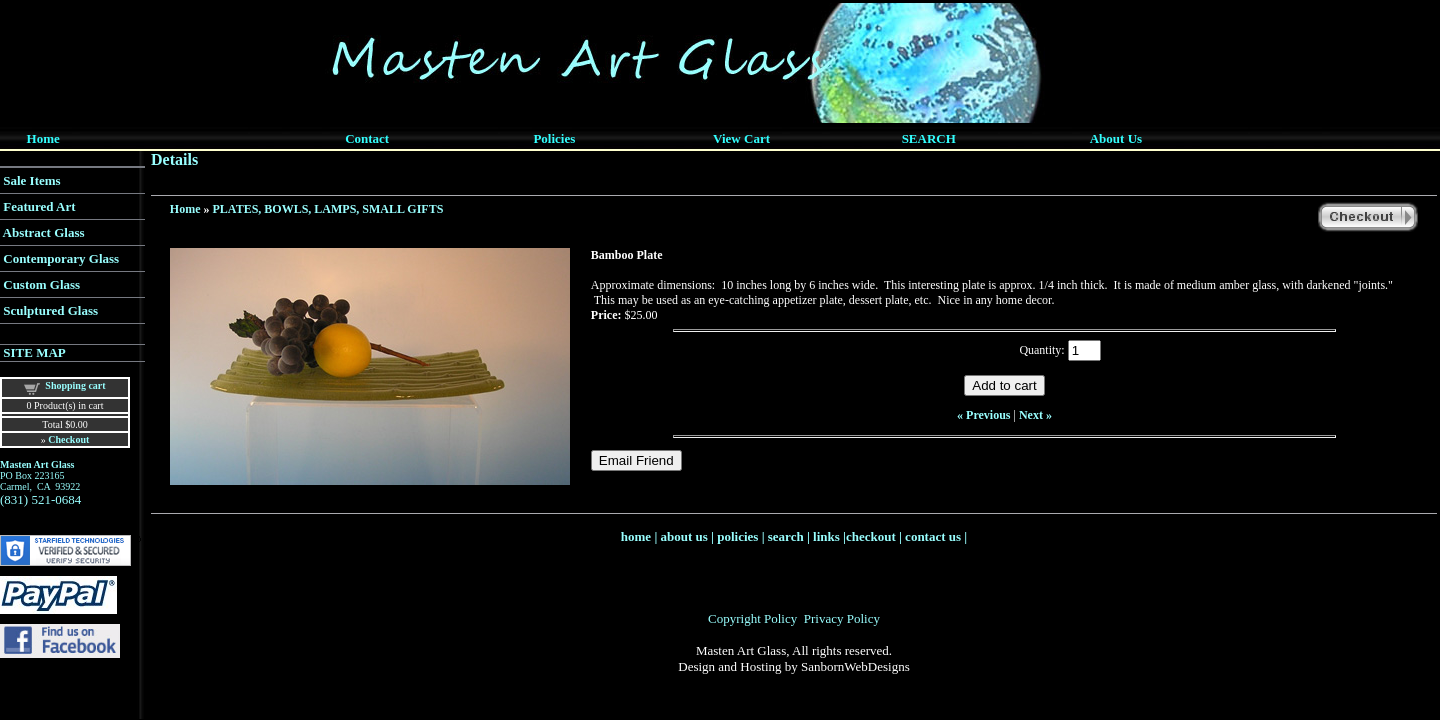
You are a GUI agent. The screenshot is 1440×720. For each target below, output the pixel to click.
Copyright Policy (752, 618)
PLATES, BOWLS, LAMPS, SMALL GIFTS (328, 209)
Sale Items (31, 180)
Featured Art (39, 206)
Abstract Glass (44, 232)
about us (684, 536)
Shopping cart (75, 385)
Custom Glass (41, 284)
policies (737, 536)
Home (185, 209)
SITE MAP (34, 352)
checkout (871, 536)
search (786, 536)
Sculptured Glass (50, 310)
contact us (933, 536)
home (636, 536)
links (826, 536)
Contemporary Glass (61, 258)
